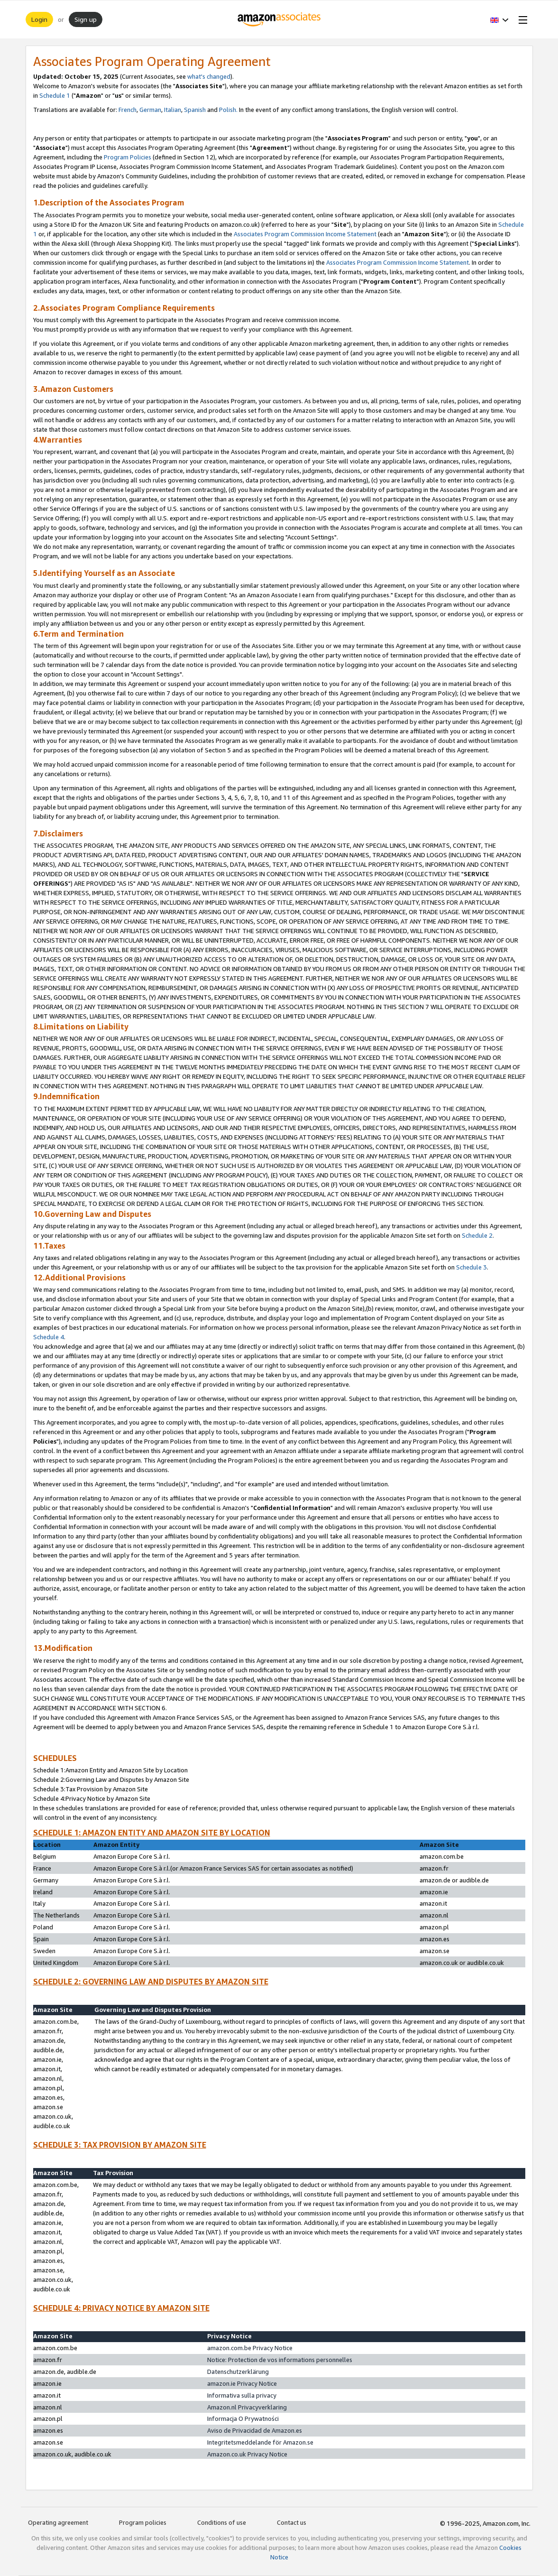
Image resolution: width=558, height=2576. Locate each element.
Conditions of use (221, 2522)
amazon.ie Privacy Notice (242, 2383)
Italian (172, 109)
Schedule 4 (48, 1337)
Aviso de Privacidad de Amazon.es (254, 2430)
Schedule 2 (477, 1235)
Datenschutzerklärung (238, 2371)
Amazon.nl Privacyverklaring (247, 2407)
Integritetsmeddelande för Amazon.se (260, 2442)
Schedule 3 (471, 1267)
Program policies (142, 2522)
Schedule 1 (54, 95)
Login (39, 19)
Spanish (195, 109)
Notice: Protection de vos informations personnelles (279, 2359)
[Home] (279, 19)
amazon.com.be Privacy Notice (250, 2348)
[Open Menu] (521, 19)
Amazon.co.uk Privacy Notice (247, 2454)
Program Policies (127, 157)
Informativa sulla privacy (241, 2395)
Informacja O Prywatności (243, 2418)
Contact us (291, 2522)
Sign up (85, 19)
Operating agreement (58, 2522)
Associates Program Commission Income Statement (305, 234)
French (128, 109)
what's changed (208, 76)
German (150, 109)
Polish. (228, 109)
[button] (499, 19)
